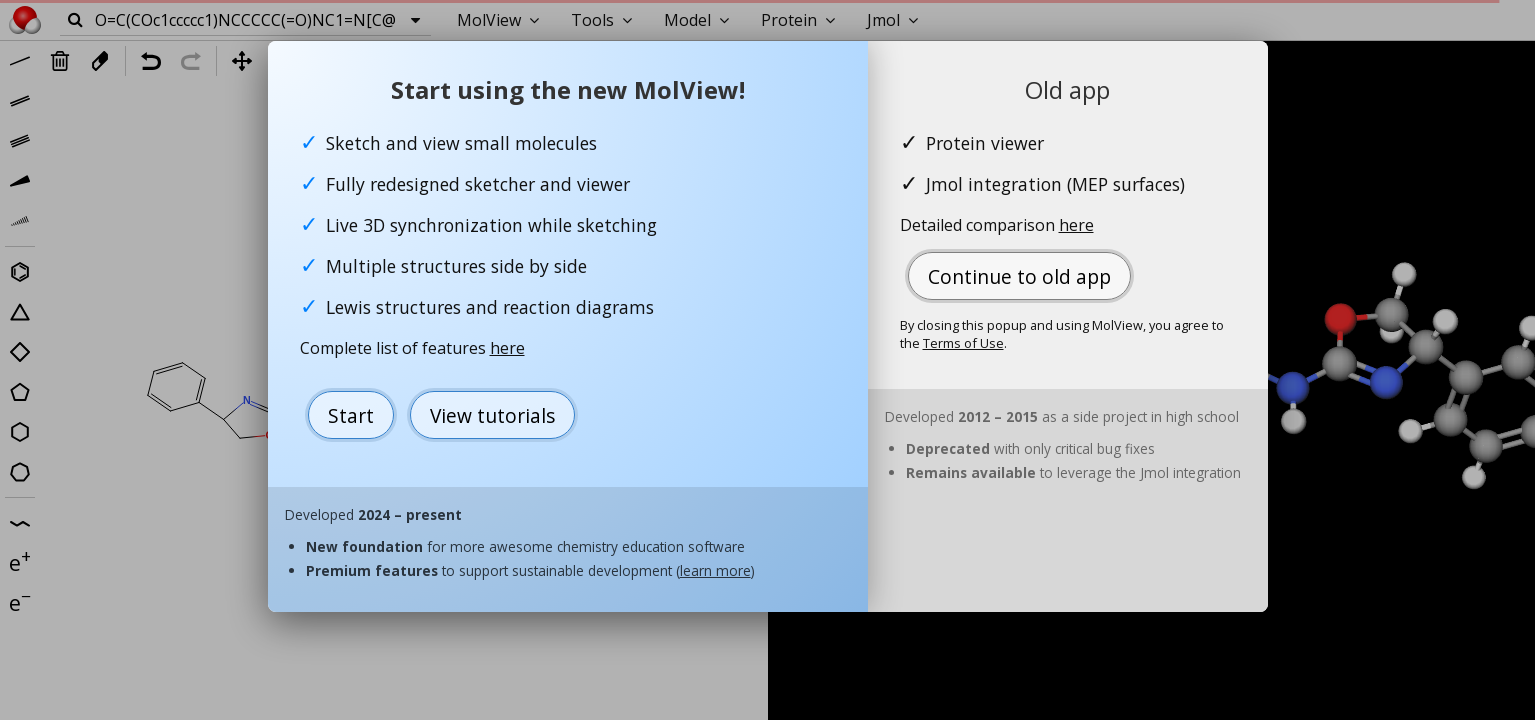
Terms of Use (963, 343)
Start (351, 415)
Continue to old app (1019, 276)
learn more (715, 570)
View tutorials (492, 415)
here (507, 348)
